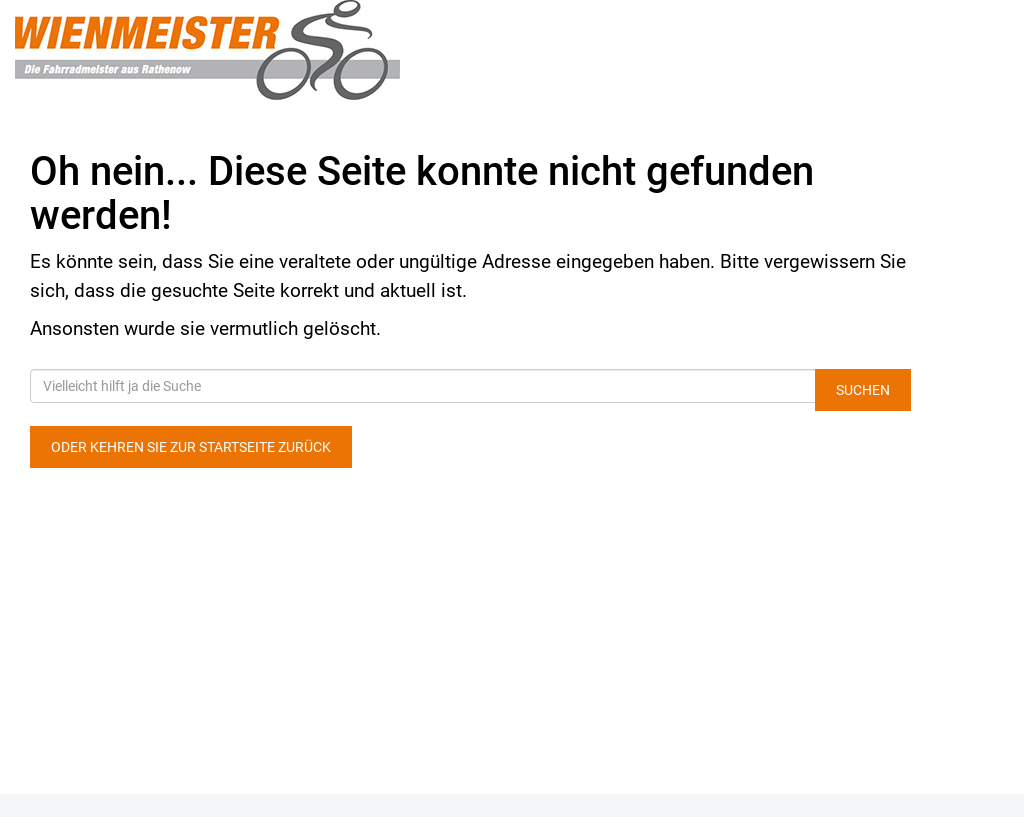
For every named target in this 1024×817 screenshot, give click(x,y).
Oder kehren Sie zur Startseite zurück (191, 447)
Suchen (863, 390)
